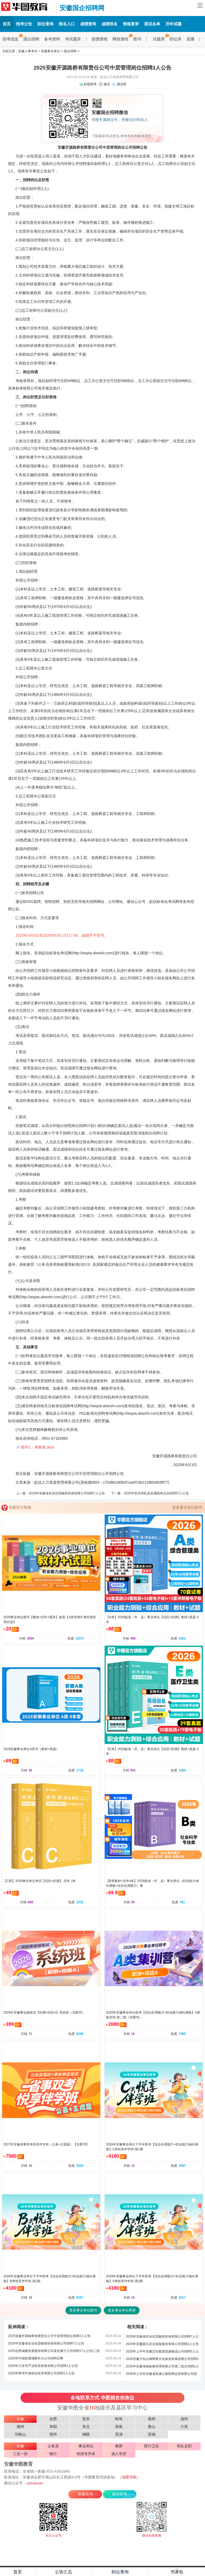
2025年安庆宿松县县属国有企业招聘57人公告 (156, 1493)
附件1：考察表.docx (37, 1447)
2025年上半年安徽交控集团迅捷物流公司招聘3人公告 (162, 2352)
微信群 (122, 84)
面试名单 (152, 24)
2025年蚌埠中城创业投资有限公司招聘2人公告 (41, 2373)
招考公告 (24, 24)
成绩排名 (109, 24)
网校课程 (121, 39)
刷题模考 (90, 84)
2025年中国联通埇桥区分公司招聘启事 (35, 2358)
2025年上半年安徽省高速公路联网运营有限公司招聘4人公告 (161, 2375)
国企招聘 (31, 39)
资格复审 (131, 24)
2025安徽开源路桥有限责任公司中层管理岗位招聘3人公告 (49, 2336)
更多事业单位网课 (122, 2310)
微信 (107, 84)
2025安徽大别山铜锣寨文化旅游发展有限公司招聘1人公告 (162, 2360)
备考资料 (52, 39)
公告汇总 (63, 2572)
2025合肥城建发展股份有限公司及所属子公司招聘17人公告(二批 (54, 2351)
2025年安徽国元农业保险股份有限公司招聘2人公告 (162, 2344)
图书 (137, 39)
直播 (190, 39)
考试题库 (73, 39)
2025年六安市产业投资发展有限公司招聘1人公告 (43, 2366)
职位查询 (45, 24)
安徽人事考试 (27, 51)
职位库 (175, 39)
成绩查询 (88, 24)
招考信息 (11, 39)
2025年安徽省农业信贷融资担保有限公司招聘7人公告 (67, 1493)
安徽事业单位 (50, 51)
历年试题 (173, 24)
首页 (7, 24)
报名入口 (67, 24)
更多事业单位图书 (187, 1507)
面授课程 (100, 39)
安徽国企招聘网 (26, 8)
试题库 (160, 39)
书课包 (176, 2572)
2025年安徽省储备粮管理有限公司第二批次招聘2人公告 (162, 2367)
